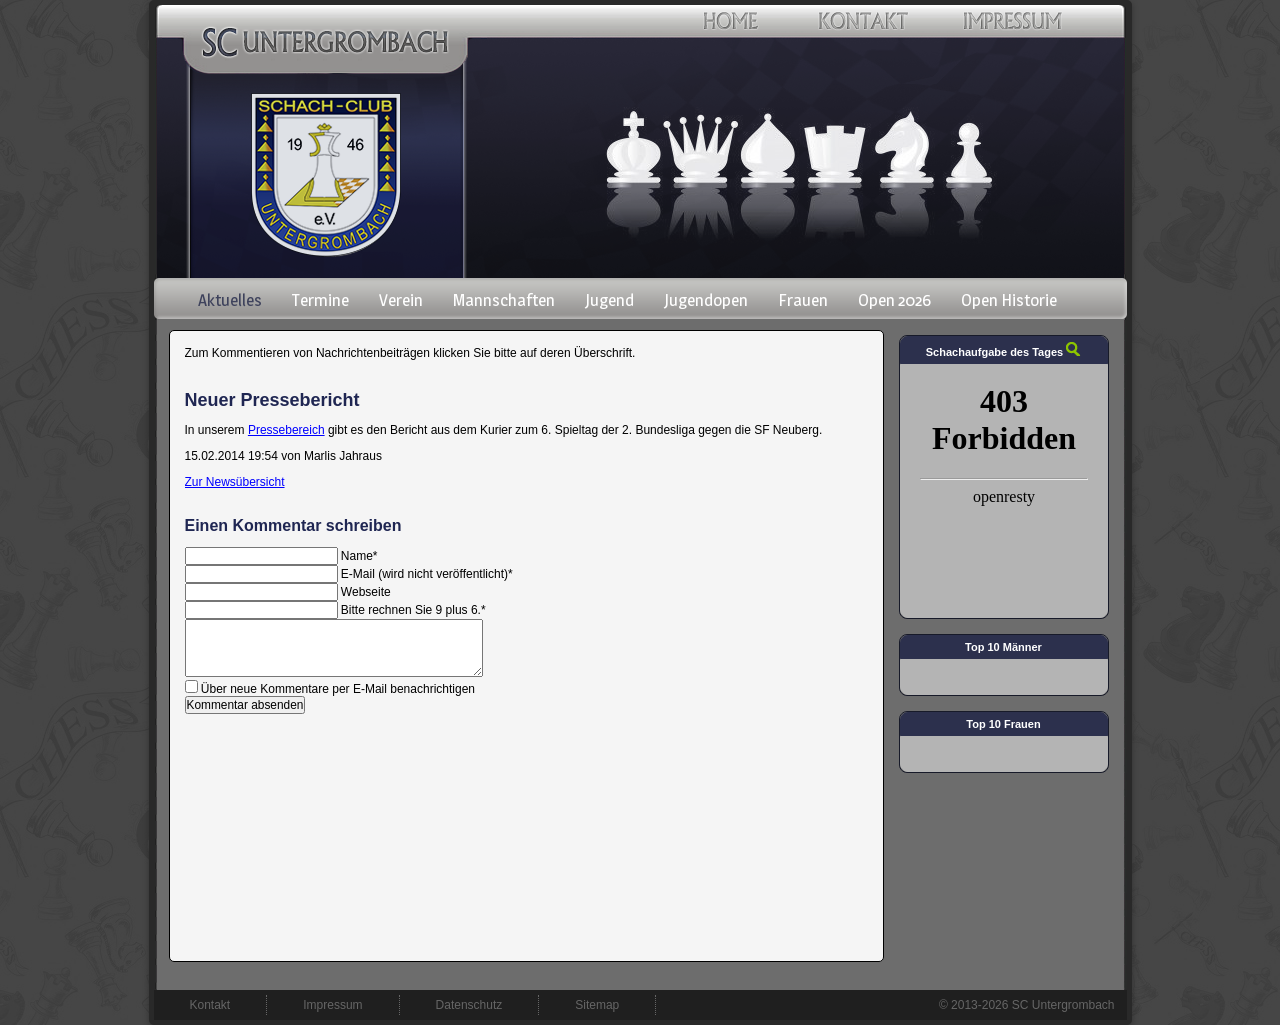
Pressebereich (286, 430)
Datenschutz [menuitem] (469, 1005)
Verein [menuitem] (401, 300)
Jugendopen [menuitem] (706, 300)
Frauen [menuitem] (803, 300)
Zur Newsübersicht (235, 482)
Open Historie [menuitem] (1009, 300)
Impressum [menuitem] (332, 1005)
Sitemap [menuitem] (597, 1005)
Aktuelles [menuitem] (230, 300)
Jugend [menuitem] (609, 300)
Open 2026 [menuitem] (894, 300)
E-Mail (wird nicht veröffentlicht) (427, 574)
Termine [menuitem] (320, 300)
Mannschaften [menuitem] (504, 300)
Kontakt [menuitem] (210, 1005)
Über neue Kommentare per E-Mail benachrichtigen (338, 689)
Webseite (366, 592)
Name (359, 556)
